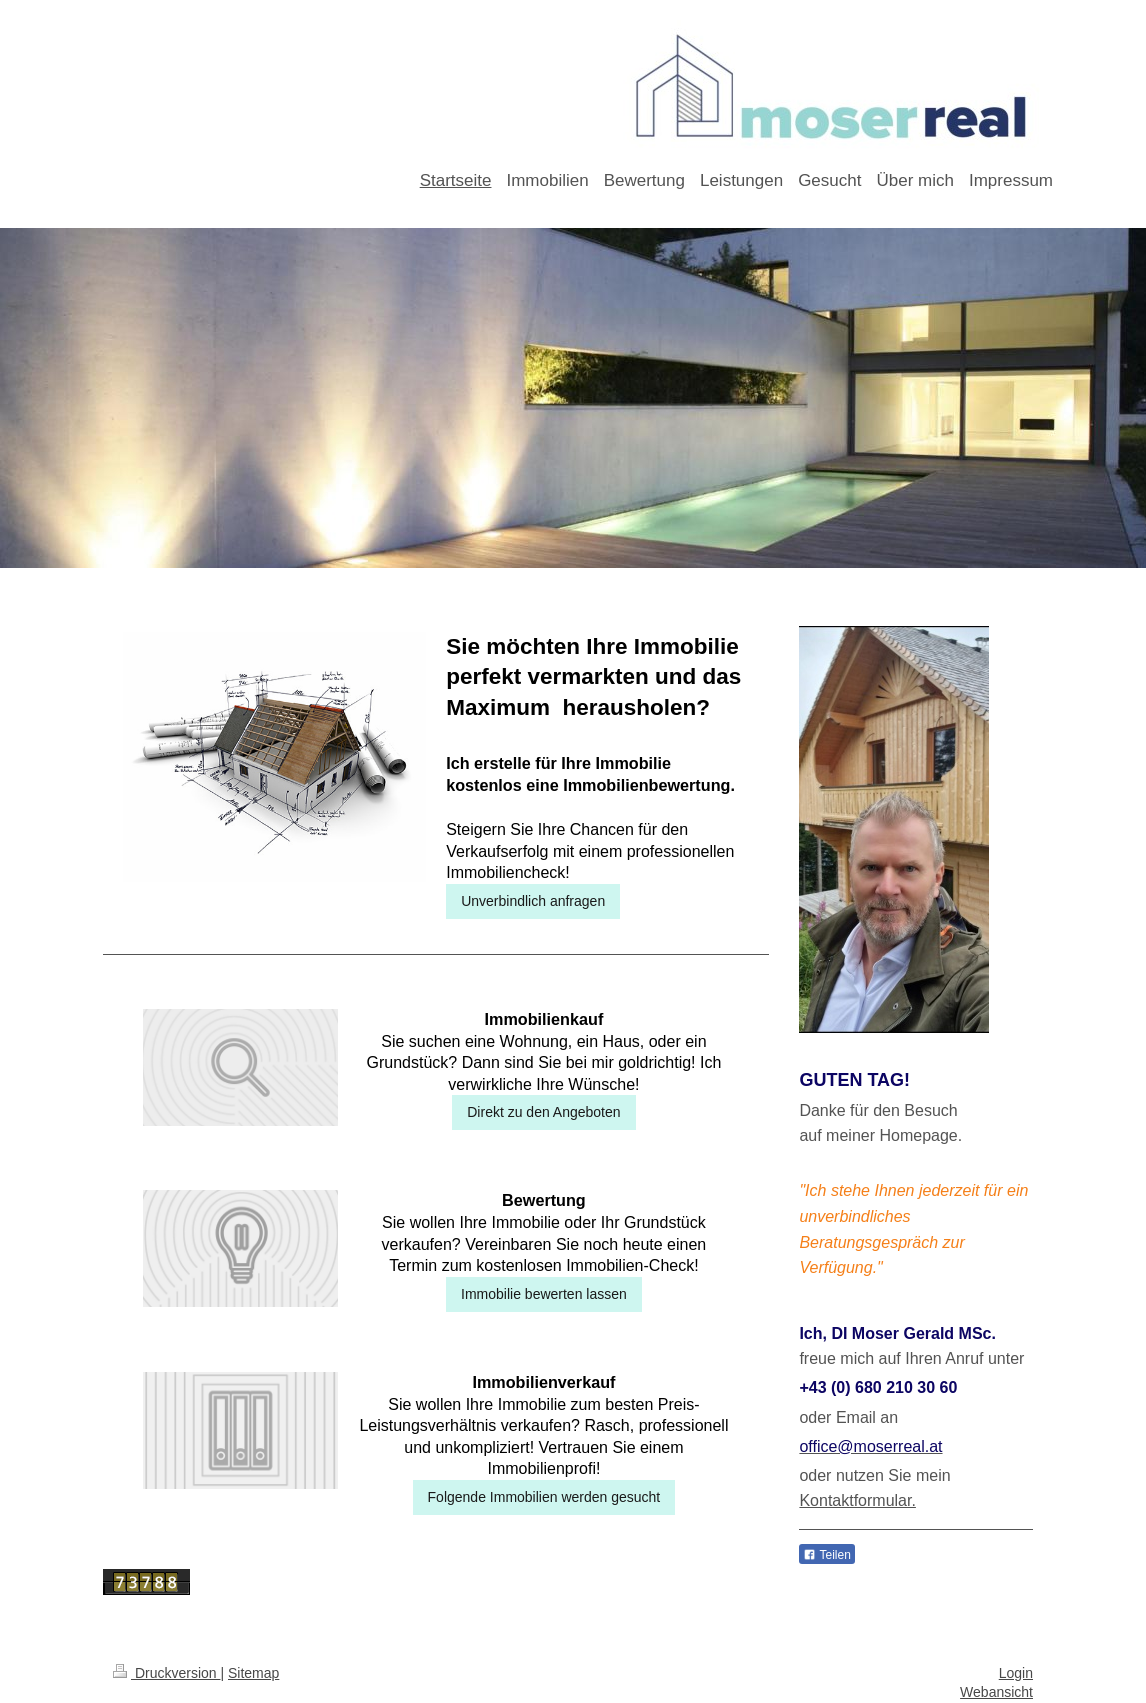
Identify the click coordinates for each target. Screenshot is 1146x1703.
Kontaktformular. (857, 1500)
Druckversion (166, 1673)
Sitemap (253, 1673)
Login (1016, 1673)
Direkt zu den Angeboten (543, 1112)
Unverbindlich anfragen (533, 901)
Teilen (826, 1555)
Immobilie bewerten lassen (544, 1294)
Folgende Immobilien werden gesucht (544, 1497)
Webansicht (996, 1692)
